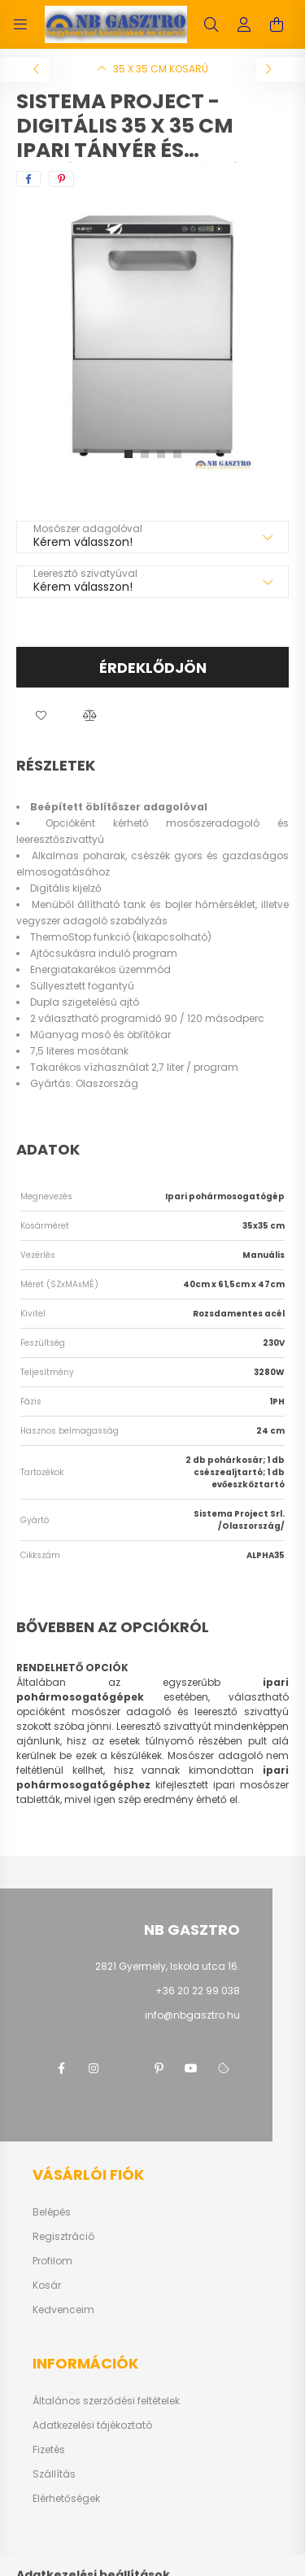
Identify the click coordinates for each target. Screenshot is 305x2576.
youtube (191, 2068)
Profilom (52, 2261)
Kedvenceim (63, 2310)
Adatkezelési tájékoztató (92, 2425)
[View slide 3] (161, 454)
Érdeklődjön (153, 667)
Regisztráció (63, 2236)
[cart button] (276, 24)
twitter (126, 2068)
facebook (61, 2068)
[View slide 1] (128, 454)
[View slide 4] (177, 454)
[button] (40, 716)
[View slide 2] (145, 454)
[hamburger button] (20, 24)
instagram (93, 2068)
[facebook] (28, 179)
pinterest (158, 2068)
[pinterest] (61, 179)
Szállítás (54, 2474)
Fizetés (49, 2450)
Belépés (52, 2212)
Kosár (47, 2285)
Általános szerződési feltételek (106, 2401)
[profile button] (244, 24)
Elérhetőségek (66, 2498)
